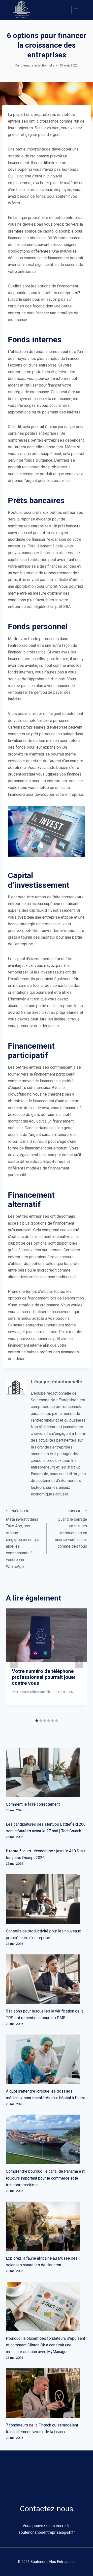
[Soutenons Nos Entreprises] (22, 10)
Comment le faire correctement (33, 1804)
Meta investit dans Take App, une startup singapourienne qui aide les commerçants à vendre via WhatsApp (24, 1538)
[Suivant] (79, 1662)
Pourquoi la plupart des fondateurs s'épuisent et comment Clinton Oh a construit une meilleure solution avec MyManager (45, 2345)
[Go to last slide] (14, 1662)
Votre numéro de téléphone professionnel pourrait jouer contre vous (44, 1677)
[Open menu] (76, 10)
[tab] (36, 1720)
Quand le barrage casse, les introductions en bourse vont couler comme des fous (69, 1528)
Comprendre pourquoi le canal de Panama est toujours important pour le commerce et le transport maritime (45, 2178)
